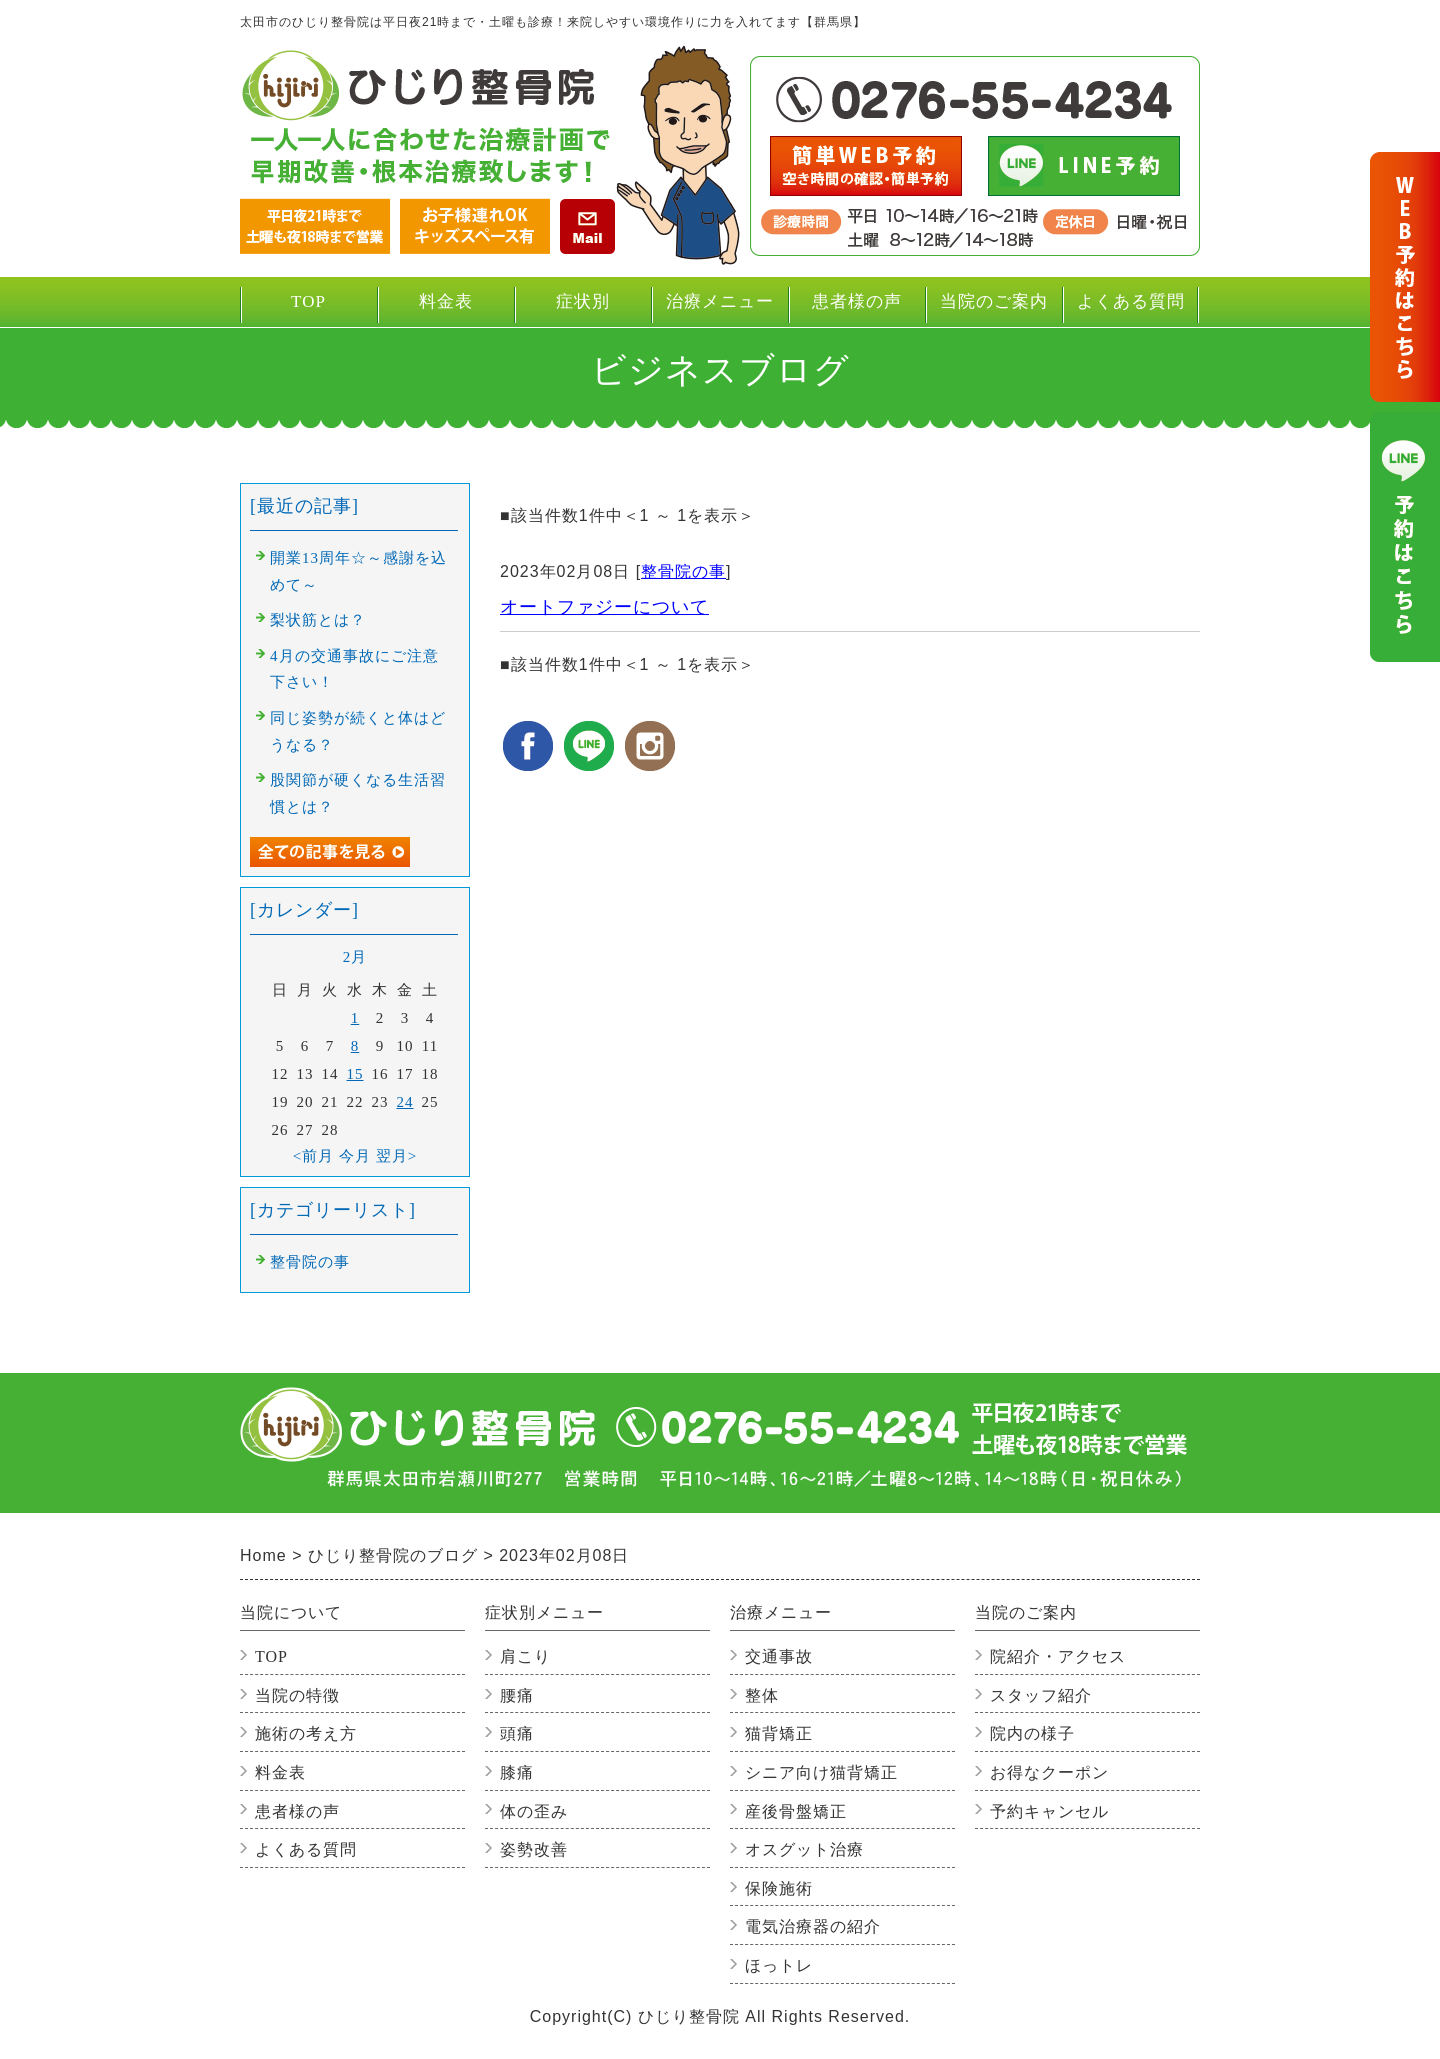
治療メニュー (719, 309)
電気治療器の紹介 (813, 1926)
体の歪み (534, 1811)
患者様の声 (857, 301)
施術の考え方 (306, 1733)
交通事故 (779, 1656)
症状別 (582, 309)
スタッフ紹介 (1041, 1695)
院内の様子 (1032, 1733)
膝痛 (517, 1772)
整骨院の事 (683, 571)
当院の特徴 (297, 1695)
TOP (308, 301)
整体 (762, 1695)
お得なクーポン (1049, 1772)
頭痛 (517, 1733)
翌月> (396, 1156)
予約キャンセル (1049, 1811)
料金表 (446, 301)
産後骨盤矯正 (796, 1811)
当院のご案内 (993, 309)
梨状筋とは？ (318, 620)
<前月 (313, 1156)
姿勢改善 (534, 1849)
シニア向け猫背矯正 (821, 1772)
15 (355, 1074)
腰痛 (517, 1695)
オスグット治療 (804, 1849)
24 (405, 1102)
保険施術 (779, 1888)
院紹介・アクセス (1058, 1656)
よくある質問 (1131, 301)
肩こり (525, 1656)
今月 (355, 1156)
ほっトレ (779, 1965)
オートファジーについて (604, 607)
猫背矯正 (779, 1733)
